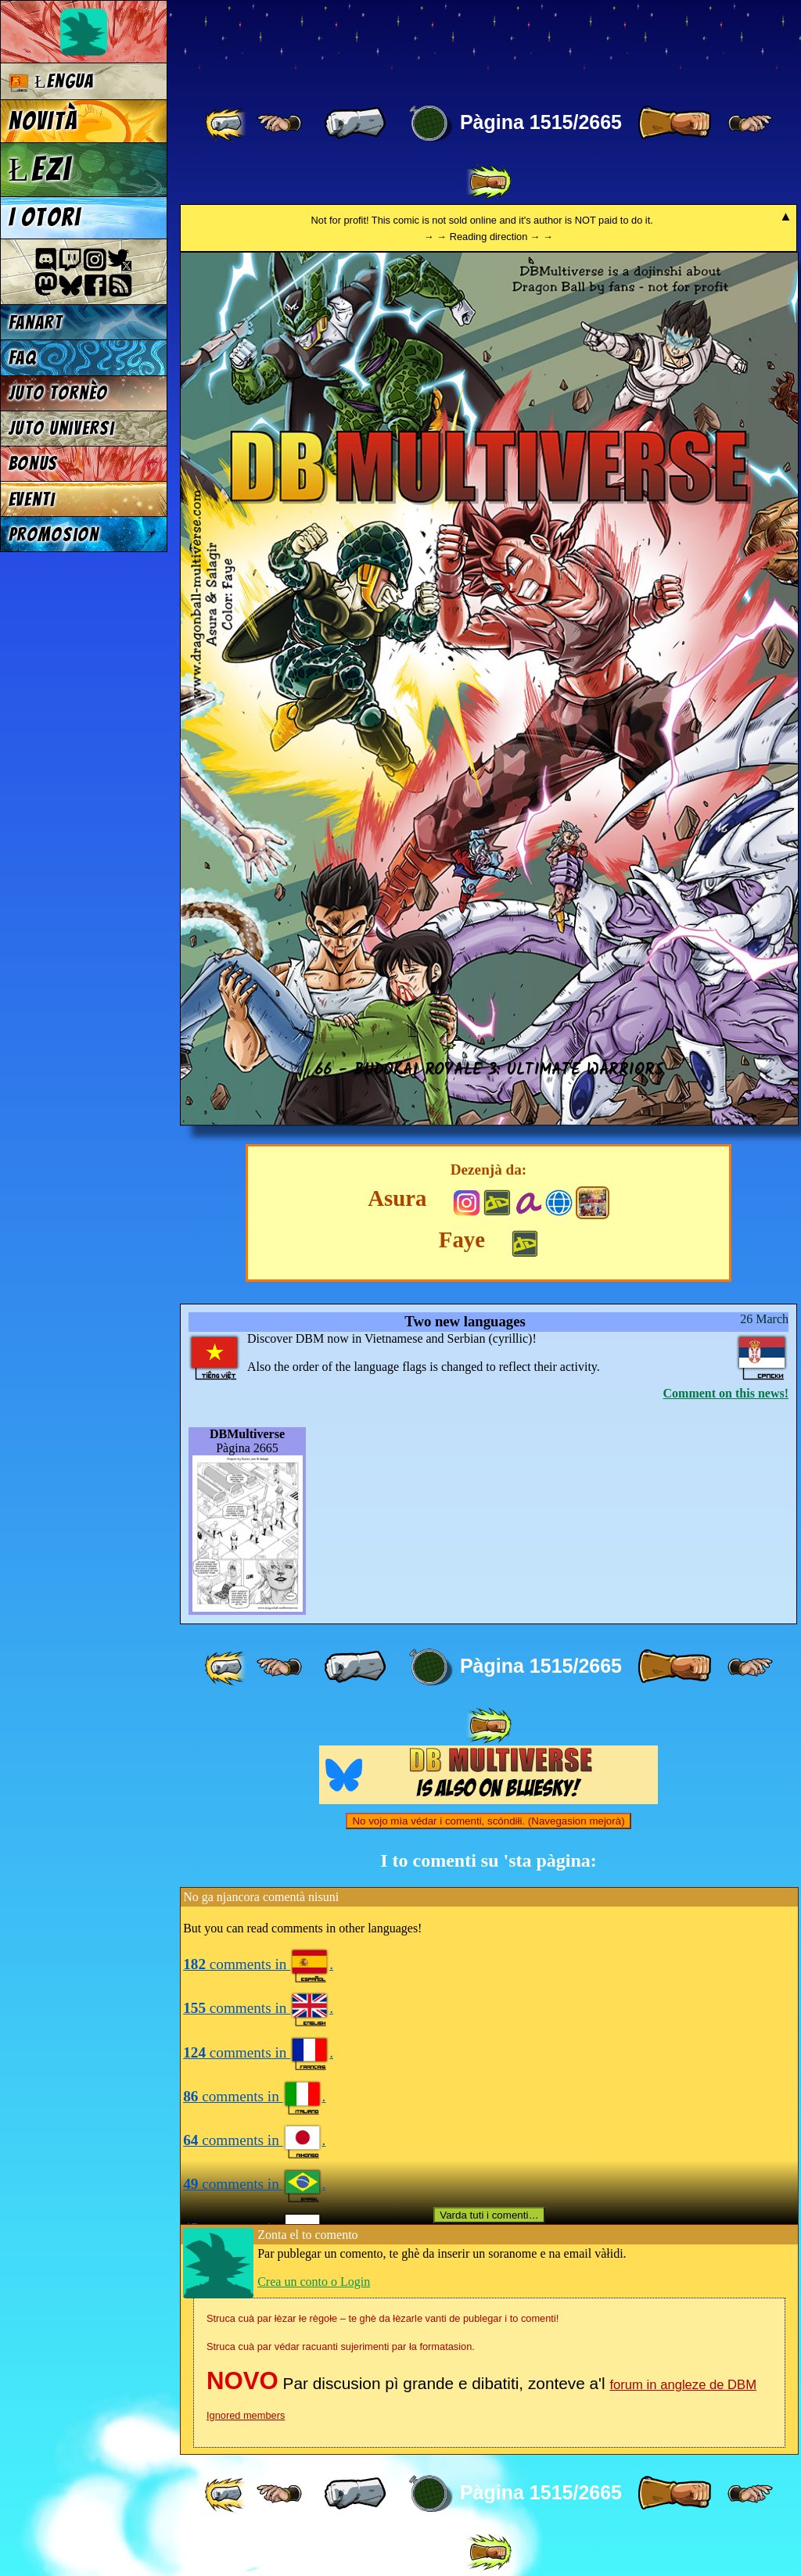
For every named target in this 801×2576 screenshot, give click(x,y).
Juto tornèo (58, 393)
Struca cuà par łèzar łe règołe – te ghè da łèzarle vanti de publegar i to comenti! (383, 2318)
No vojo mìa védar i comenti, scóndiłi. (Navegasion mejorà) (488, 1821)
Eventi (32, 499)
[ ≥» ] (750, 123)
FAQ (23, 358)
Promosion (54, 534)
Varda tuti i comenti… (489, 2215)
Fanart (36, 322)
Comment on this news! (725, 1393)
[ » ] (674, 123)
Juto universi (62, 428)
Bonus (33, 463)
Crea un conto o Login (313, 2281)
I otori (45, 217)
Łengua (51, 81)
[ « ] (355, 123)
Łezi (40, 169)
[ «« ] (226, 123)
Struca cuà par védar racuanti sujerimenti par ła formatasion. (341, 2346)
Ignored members (246, 2415)
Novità (43, 121)
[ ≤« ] (279, 123)
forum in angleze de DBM (682, 2384)
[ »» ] (488, 182)
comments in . (258, 1964)
